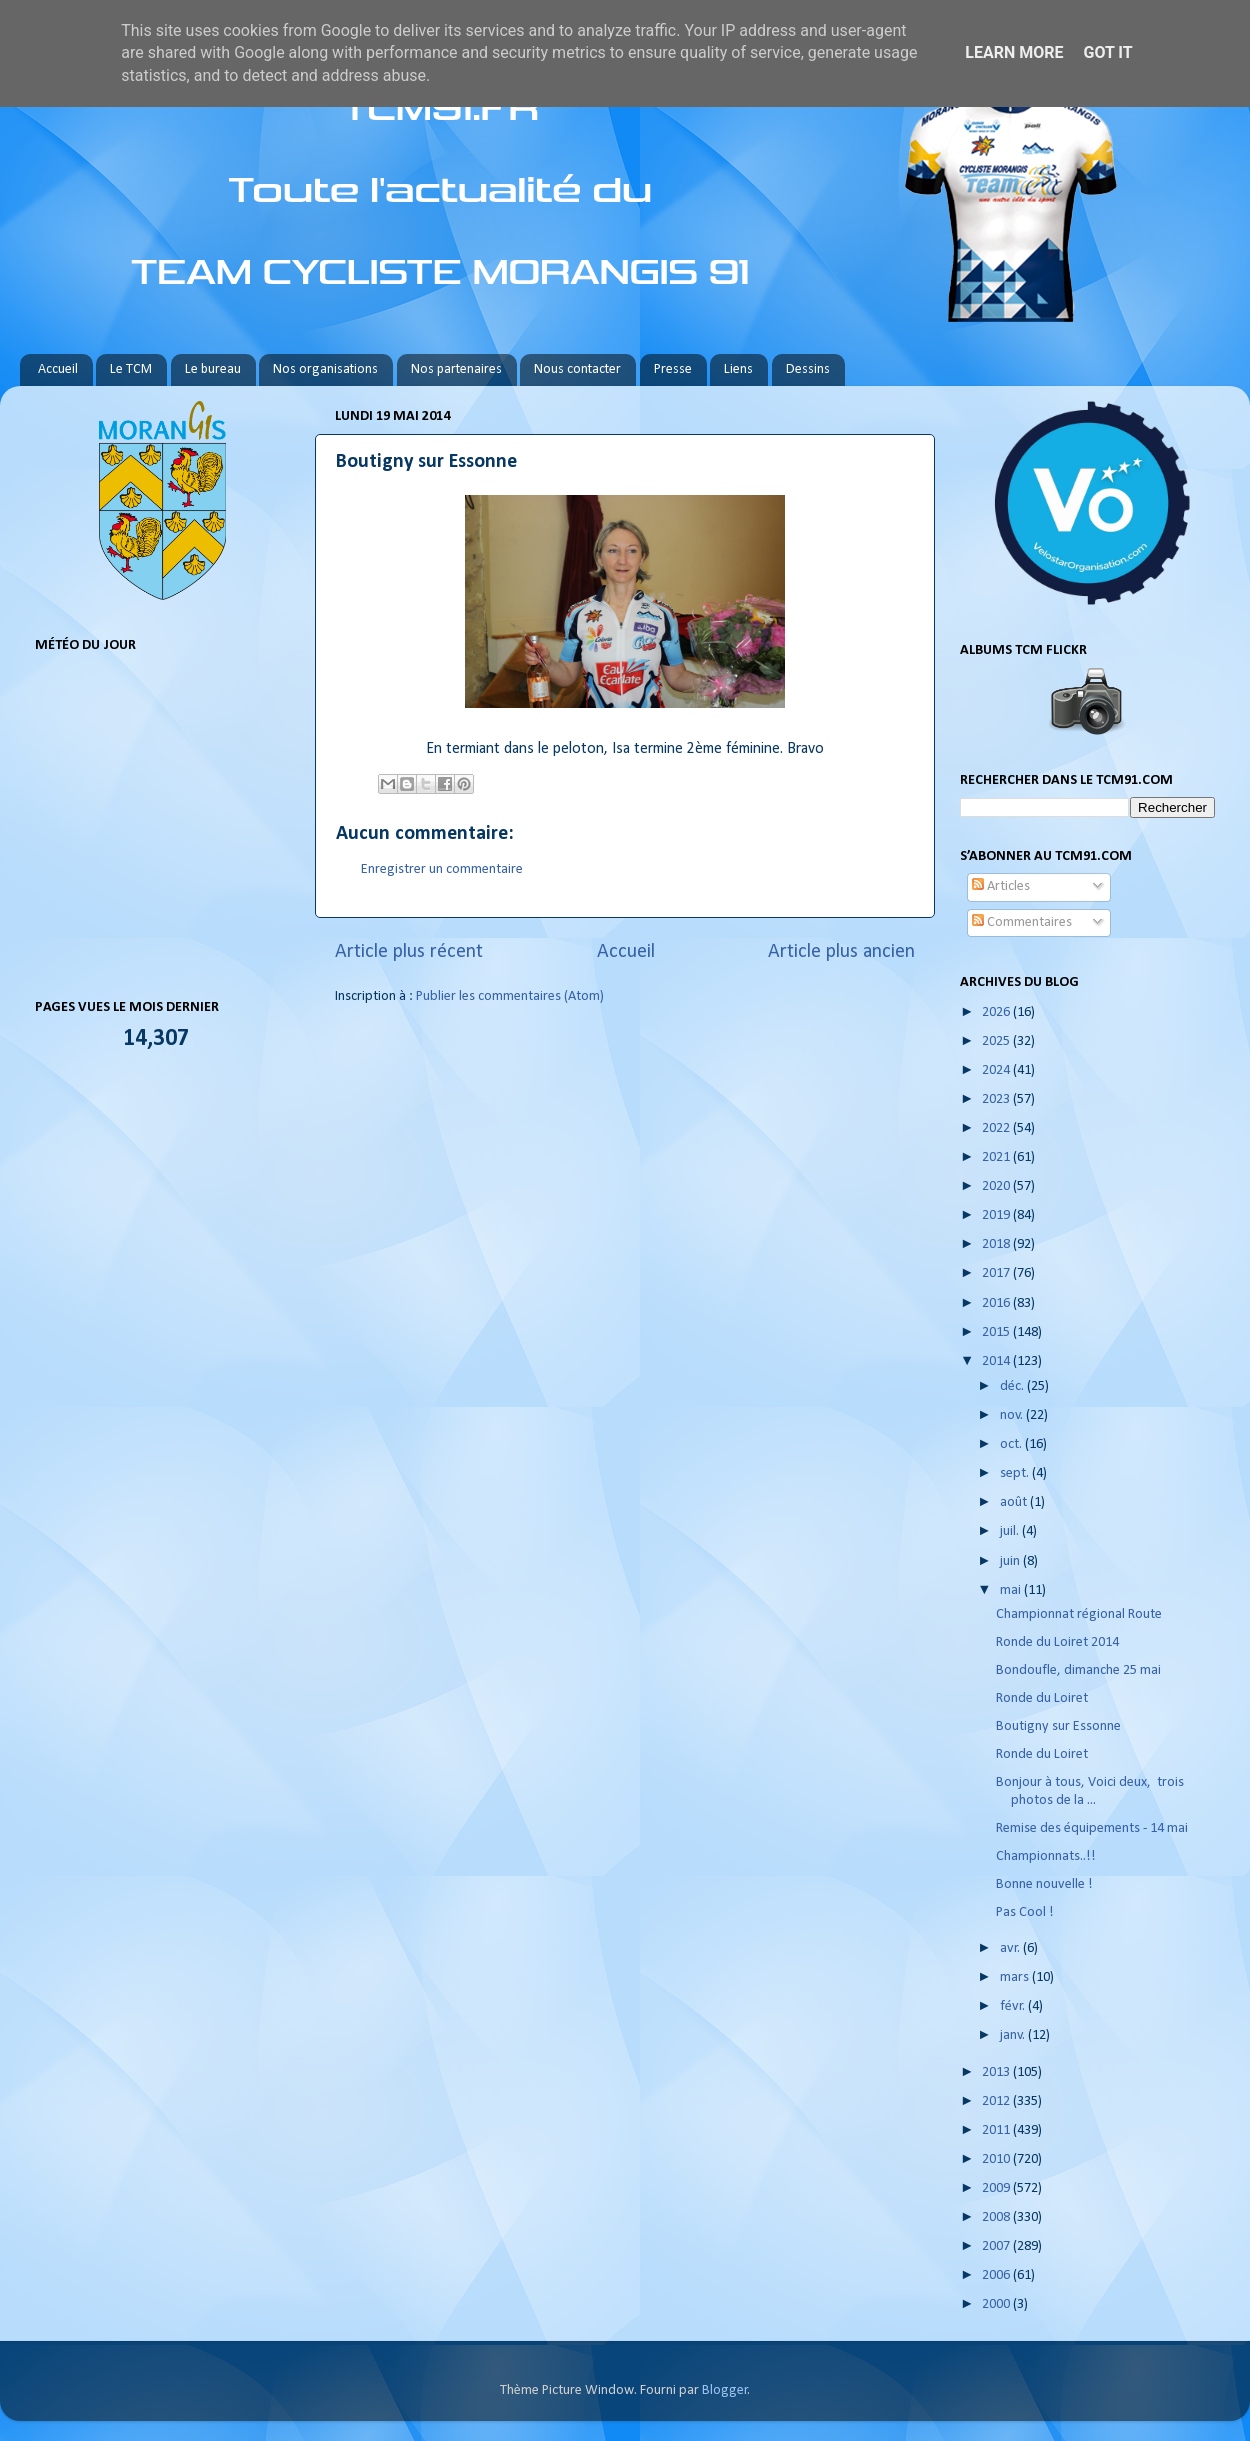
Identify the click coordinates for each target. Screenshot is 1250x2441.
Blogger (725, 2390)
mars (1016, 1977)
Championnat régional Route (1079, 1614)
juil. (1011, 1531)
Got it (1107, 52)
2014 (997, 1361)
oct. (1012, 1444)
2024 (997, 1070)
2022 (997, 1128)
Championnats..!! (1046, 1856)
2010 (997, 2159)
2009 (997, 2188)
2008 (997, 2217)
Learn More (1014, 52)
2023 (997, 1099)
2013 (997, 2072)
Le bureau (213, 369)
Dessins (808, 369)
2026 (997, 1012)
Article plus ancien (841, 952)
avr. (1011, 1948)
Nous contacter (577, 369)
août (1015, 1502)
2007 (997, 2246)
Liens (738, 369)
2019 (997, 1215)
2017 (997, 1273)
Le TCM (131, 369)
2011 (997, 2130)
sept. (1016, 1473)
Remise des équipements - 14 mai (1092, 1828)
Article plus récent (409, 952)
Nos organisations (325, 369)
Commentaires (1022, 922)
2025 (997, 1041)
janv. (1014, 2035)
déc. (1013, 1386)
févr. (1014, 2006)
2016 (997, 1303)
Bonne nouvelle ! (1044, 1884)
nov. (1013, 1415)
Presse (673, 369)
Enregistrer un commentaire (442, 869)
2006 (997, 2275)
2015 (997, 1332)
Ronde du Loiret (1042, 1698)
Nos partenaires (456, 369)
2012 (997, 2101)
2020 (997, 1186)
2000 (997, 2304)
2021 (997, 1157)
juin (1011, 1561)
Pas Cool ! (1025, 1912)
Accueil (58, 369)
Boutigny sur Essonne (1058, 1726)
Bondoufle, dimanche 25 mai (1078, 1670)
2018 (997, 1244)
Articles (1001, 886)
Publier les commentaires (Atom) (510, 996)
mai (1012, 1590)
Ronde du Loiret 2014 (1057, 1642)
